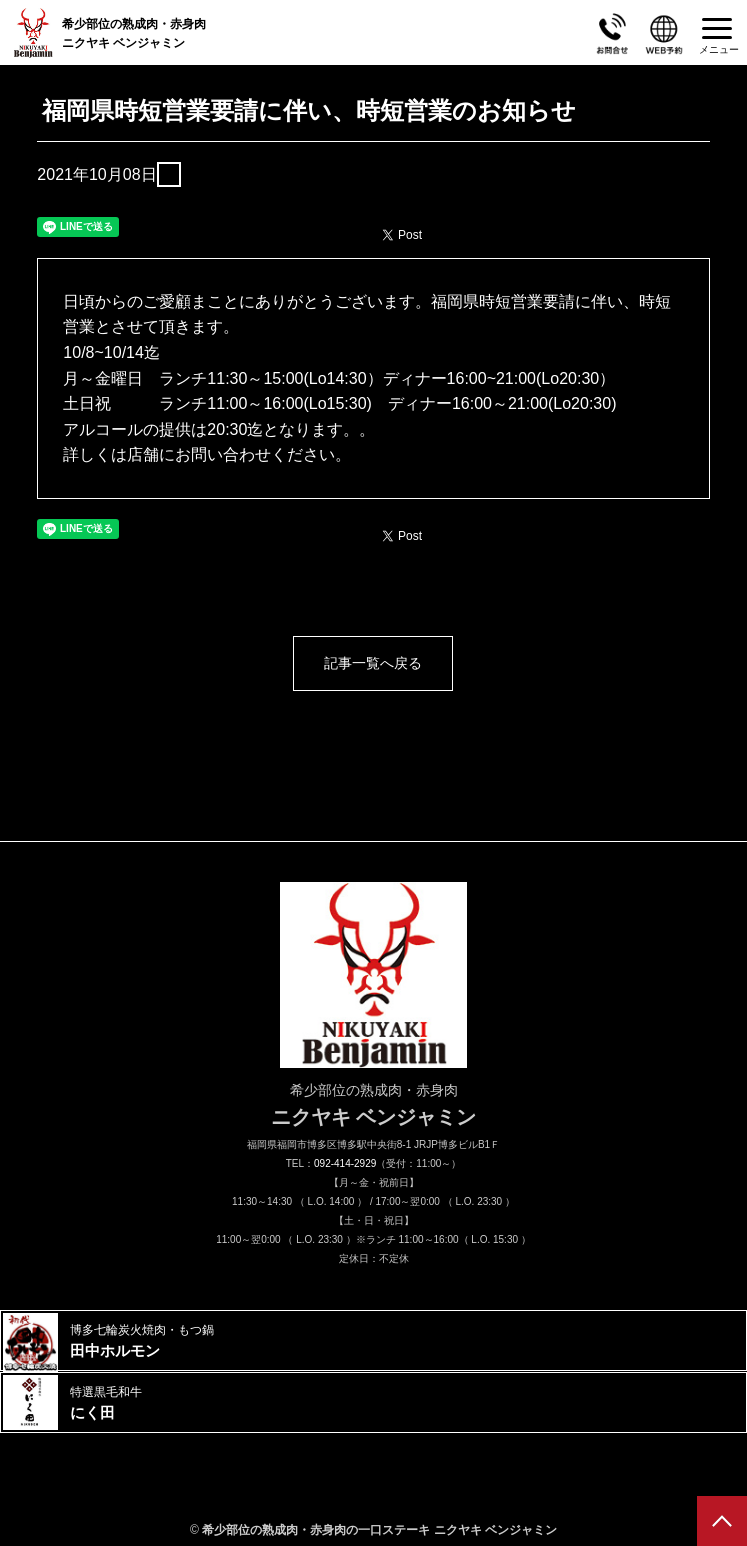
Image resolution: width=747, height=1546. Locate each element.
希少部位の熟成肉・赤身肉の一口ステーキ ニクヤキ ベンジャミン (379, 1530)
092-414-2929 (345, 1163)
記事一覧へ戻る (373, 663)
